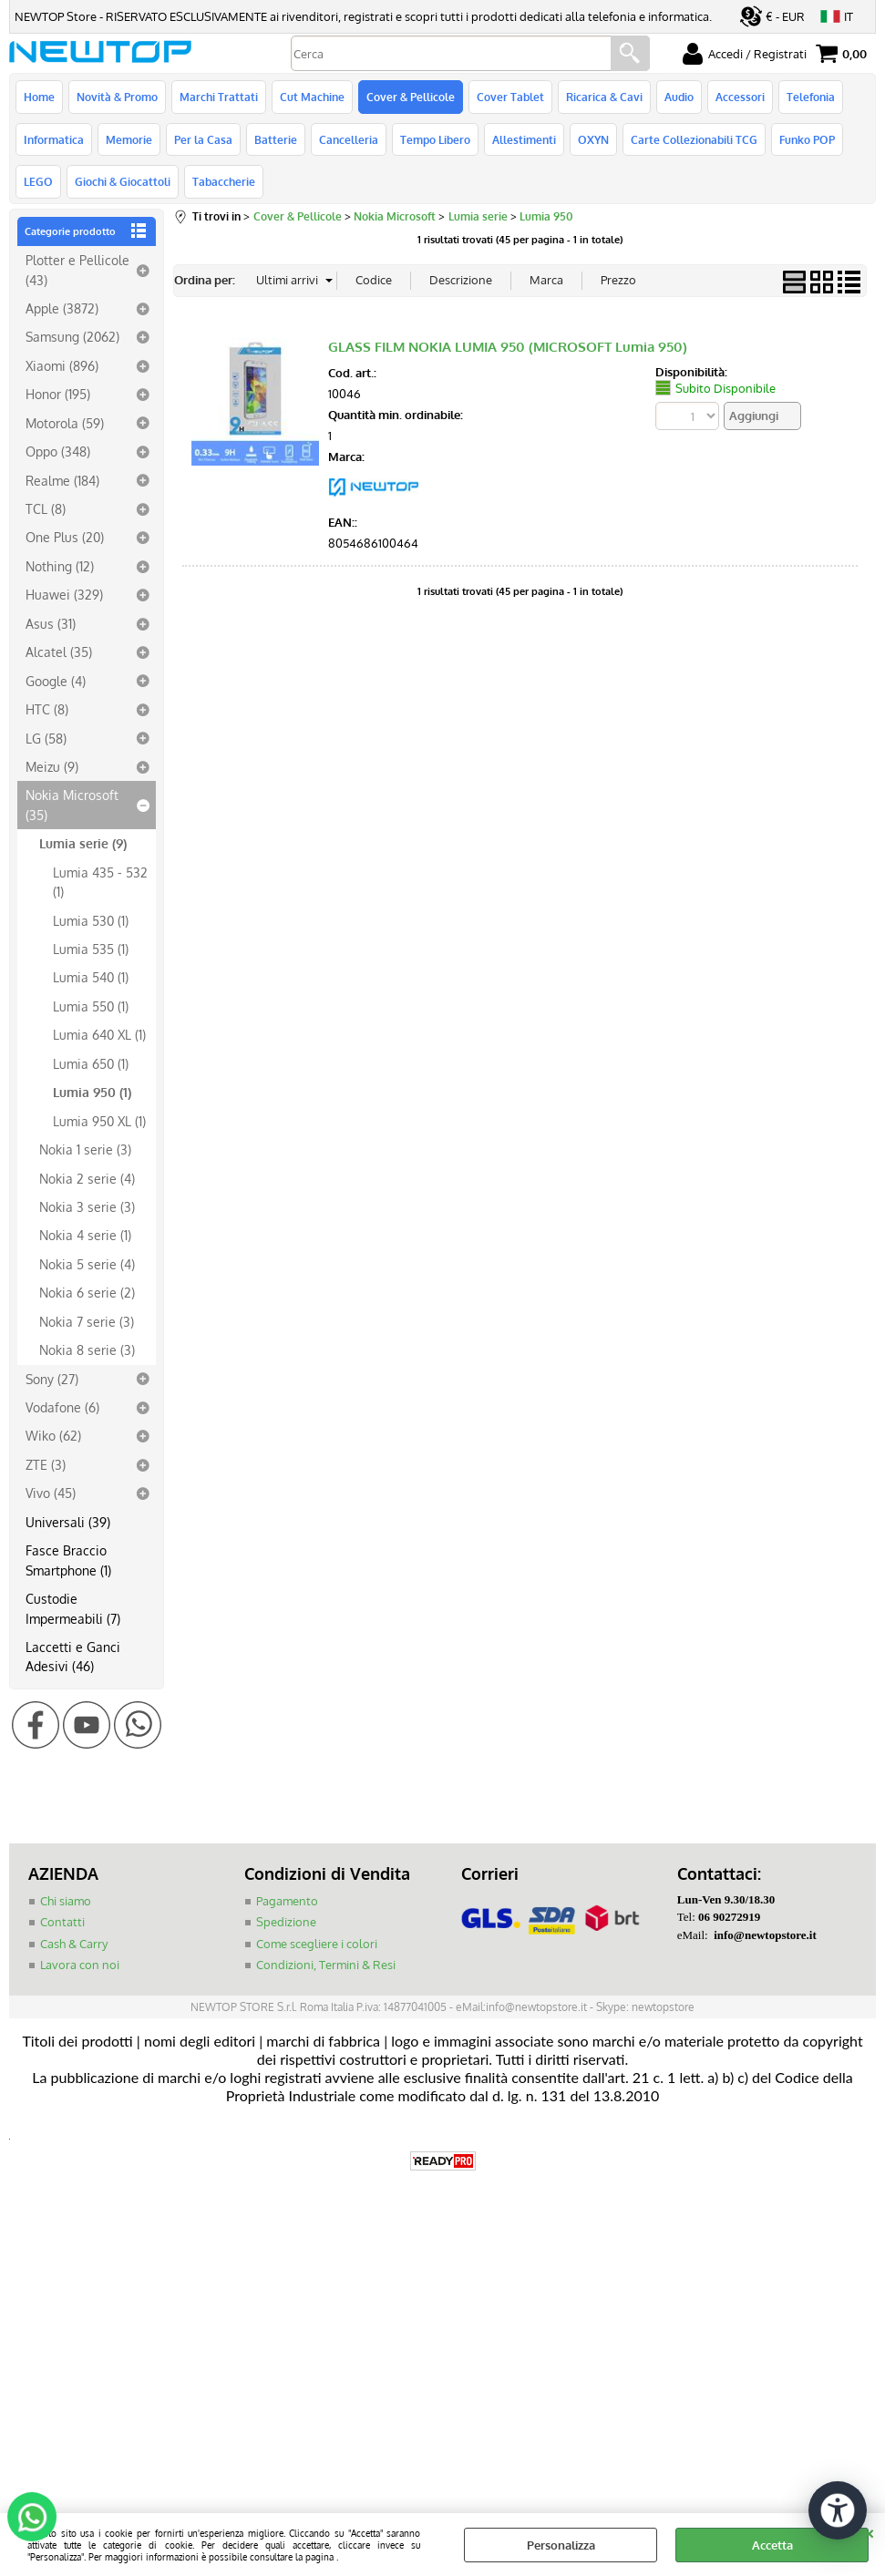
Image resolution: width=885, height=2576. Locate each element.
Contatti (62, 1921)
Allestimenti (524, 139)
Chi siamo (65, 1901)
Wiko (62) (53, 1435)
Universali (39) (68, 1522)
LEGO (38, 181)
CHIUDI (869, 2531)
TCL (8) (46, 508)
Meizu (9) (52, 766)
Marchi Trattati (219, 96)
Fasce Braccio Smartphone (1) (68, 1559)
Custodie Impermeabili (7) (73, 1608)
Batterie (275, 139)
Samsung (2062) (72, 336)
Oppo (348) (58, 451)
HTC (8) (47, 709)
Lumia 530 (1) (91, 920)
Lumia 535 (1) (91, 948)
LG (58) (46, 738)
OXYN (593, 139)
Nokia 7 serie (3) (86, 1321)
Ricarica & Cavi (604, 96)
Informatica (54, 139)
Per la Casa (203, 139)
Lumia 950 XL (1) (99, 1121)
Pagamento (287, 1901)
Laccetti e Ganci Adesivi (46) (73, 1656)
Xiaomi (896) (62, 365)
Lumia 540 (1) (91, 977)
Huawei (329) (64, 594)
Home (39, 96)
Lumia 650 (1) (91, 1063)
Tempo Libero (435, 139)
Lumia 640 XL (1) (99, 1034)
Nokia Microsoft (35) (72, 804)
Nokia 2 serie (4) (87, 1178)
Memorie (129, 139)
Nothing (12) (60, 566)
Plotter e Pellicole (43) (77, 269)
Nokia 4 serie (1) (85, 1234)
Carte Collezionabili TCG (694, 139)
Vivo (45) (51, 1492)
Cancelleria (348, 139)
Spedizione (286, 1921)
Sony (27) (52, 1378)
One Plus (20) (65, 537)
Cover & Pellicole (410, 96)
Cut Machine (312, 96)
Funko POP (807, 139)
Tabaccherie (223, 181)
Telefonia (811, 96)
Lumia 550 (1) (91, 1006)
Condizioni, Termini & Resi (326, 1964)
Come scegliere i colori (316, 1943)
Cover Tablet (510, 96)
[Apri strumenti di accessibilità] (837, 2510)
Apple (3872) (62, 308)
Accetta (772, 2545)
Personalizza (561, 2545)
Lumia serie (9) (83, 843)
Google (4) (56, 680)
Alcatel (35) (59, 651)
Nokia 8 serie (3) (87, 1349)
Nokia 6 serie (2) (87, 1292)
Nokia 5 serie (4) (87, 1264)
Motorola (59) (65, 423)
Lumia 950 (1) (92, 1091)
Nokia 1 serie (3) (85, 1149)
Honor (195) (58, 393)
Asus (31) (51, 623)
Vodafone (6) (62, 1407)
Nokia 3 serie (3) (87, 1206)
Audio (679, 96)
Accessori (740, 96)
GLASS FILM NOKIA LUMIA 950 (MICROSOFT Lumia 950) (507, 346)
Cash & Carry (74, 1943)
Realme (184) (62, 480)
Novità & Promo (117, 96)
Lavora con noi (79, 1964)
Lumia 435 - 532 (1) (100, 881)
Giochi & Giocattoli (122, 181)
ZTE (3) (46, 1464)
